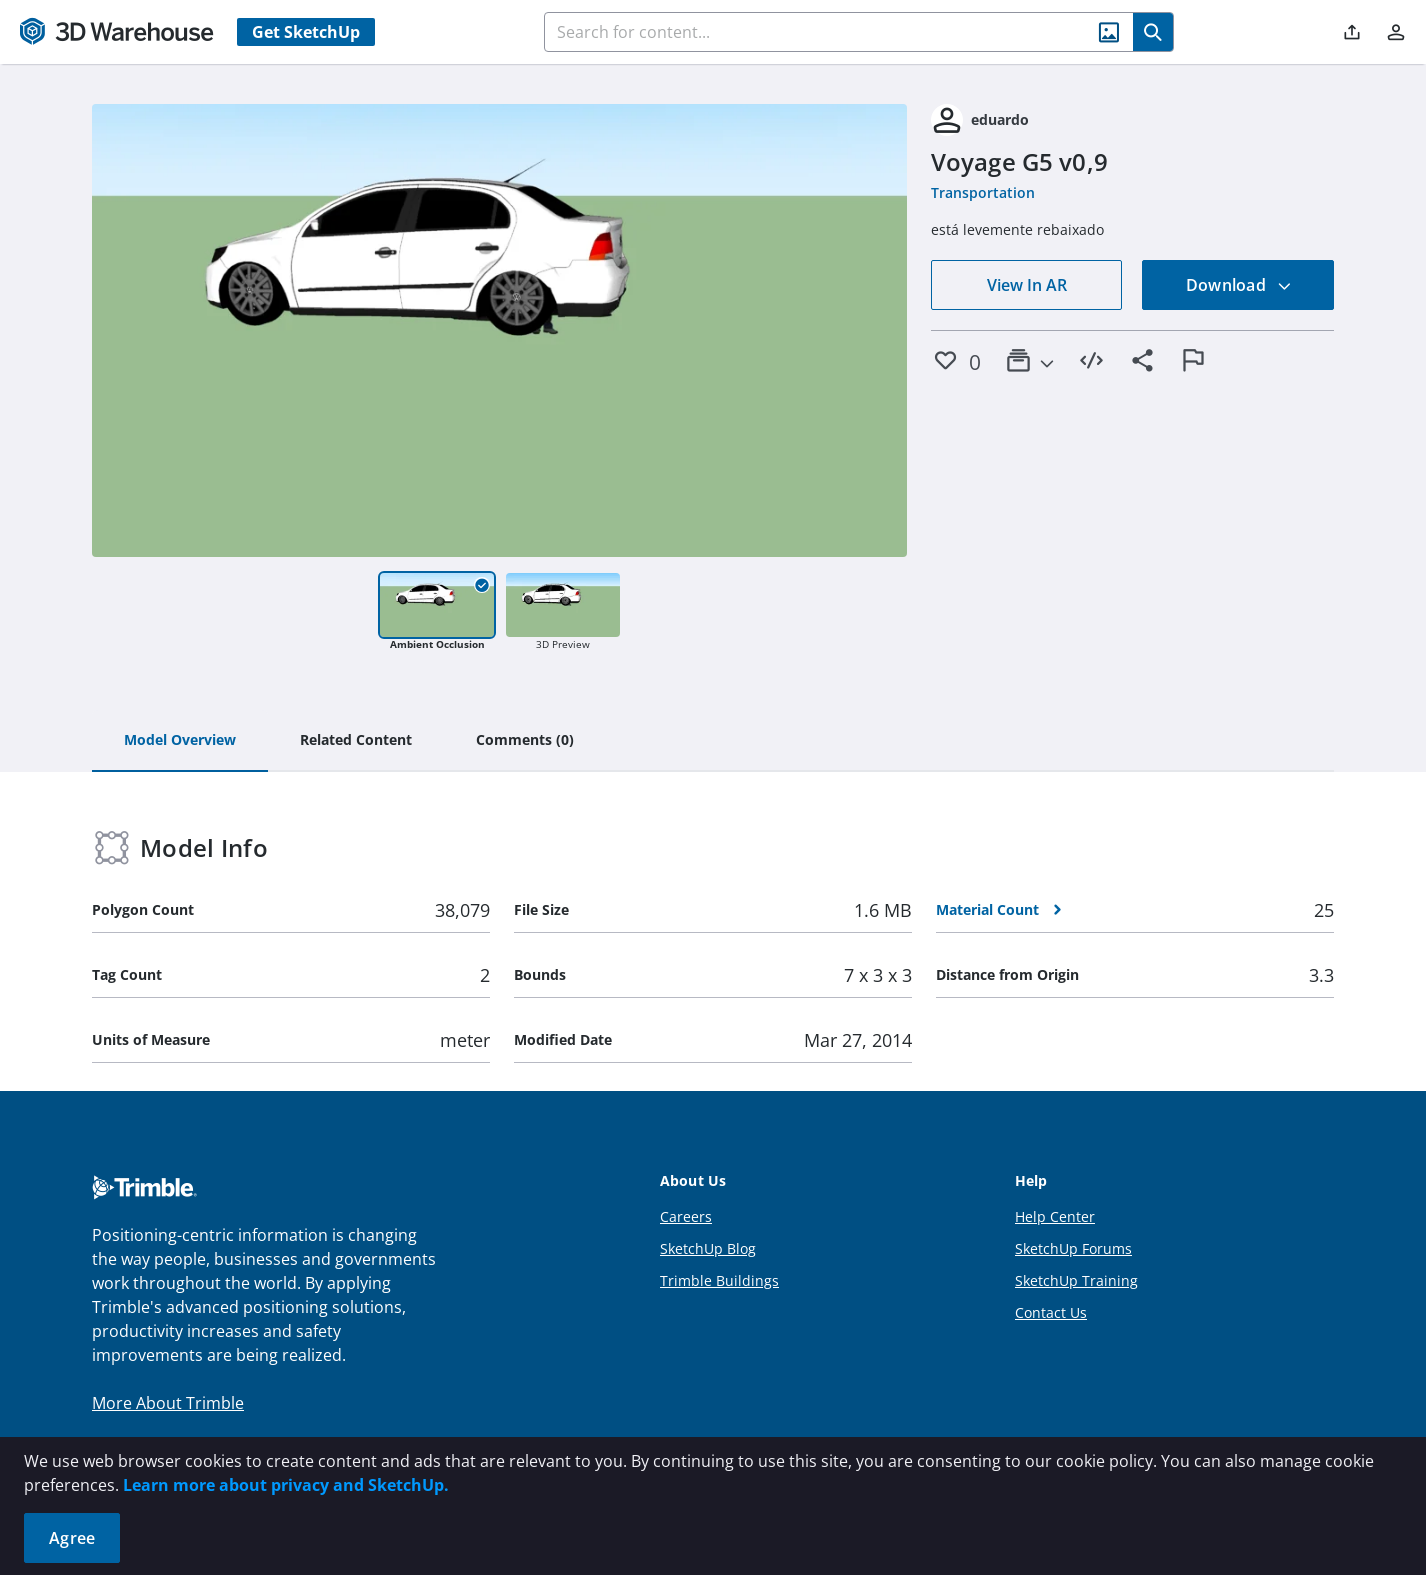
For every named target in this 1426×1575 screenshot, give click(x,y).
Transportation (983, 192)
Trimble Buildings (719, 1280)
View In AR (1027, 285)
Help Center (1055, 1216)
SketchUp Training (1076, 1280)
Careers (686, 1216)
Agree (72, 1538)
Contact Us (1051, 1312)
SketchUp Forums (1073, 1248)
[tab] (180, 741)
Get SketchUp (306, 32)
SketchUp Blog (708, 1248)
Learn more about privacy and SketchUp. (286, 1485)
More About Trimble (168, 1403)
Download (1239, 285)
